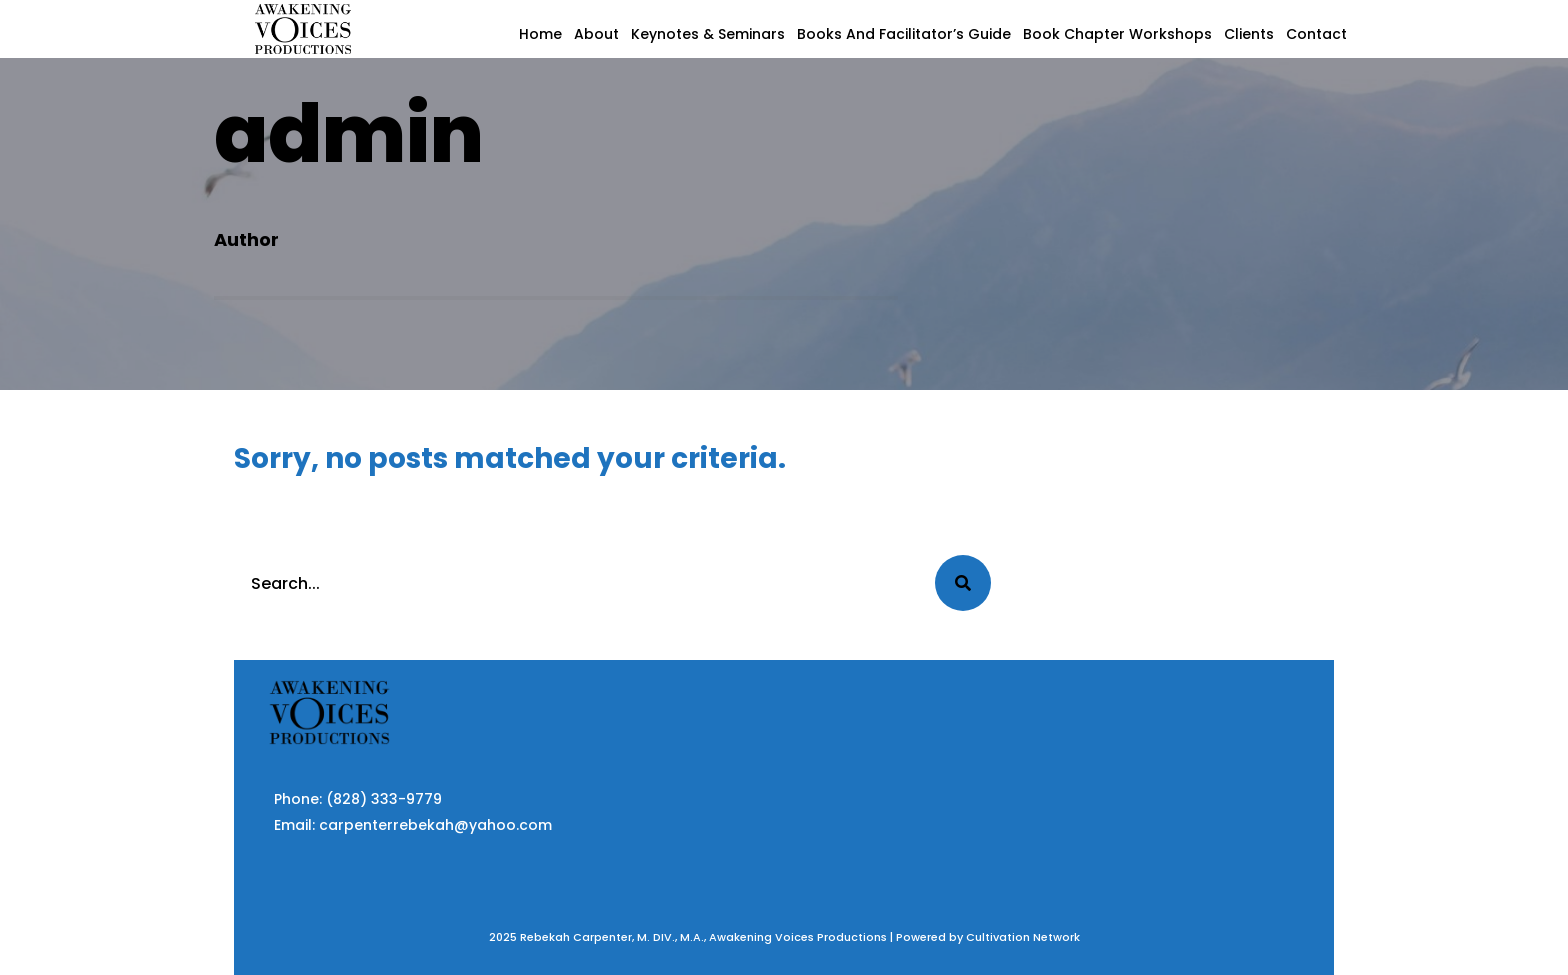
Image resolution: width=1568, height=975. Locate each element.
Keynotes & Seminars (708, 34)
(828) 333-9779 (384, 799)
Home (540, 34)
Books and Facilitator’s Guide (904, 34)
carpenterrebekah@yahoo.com (435, 825)
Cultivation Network (1023, 937)
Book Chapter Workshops (1117, 34)
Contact (1316, 34)
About (596, 34)
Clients (1249, 34)
